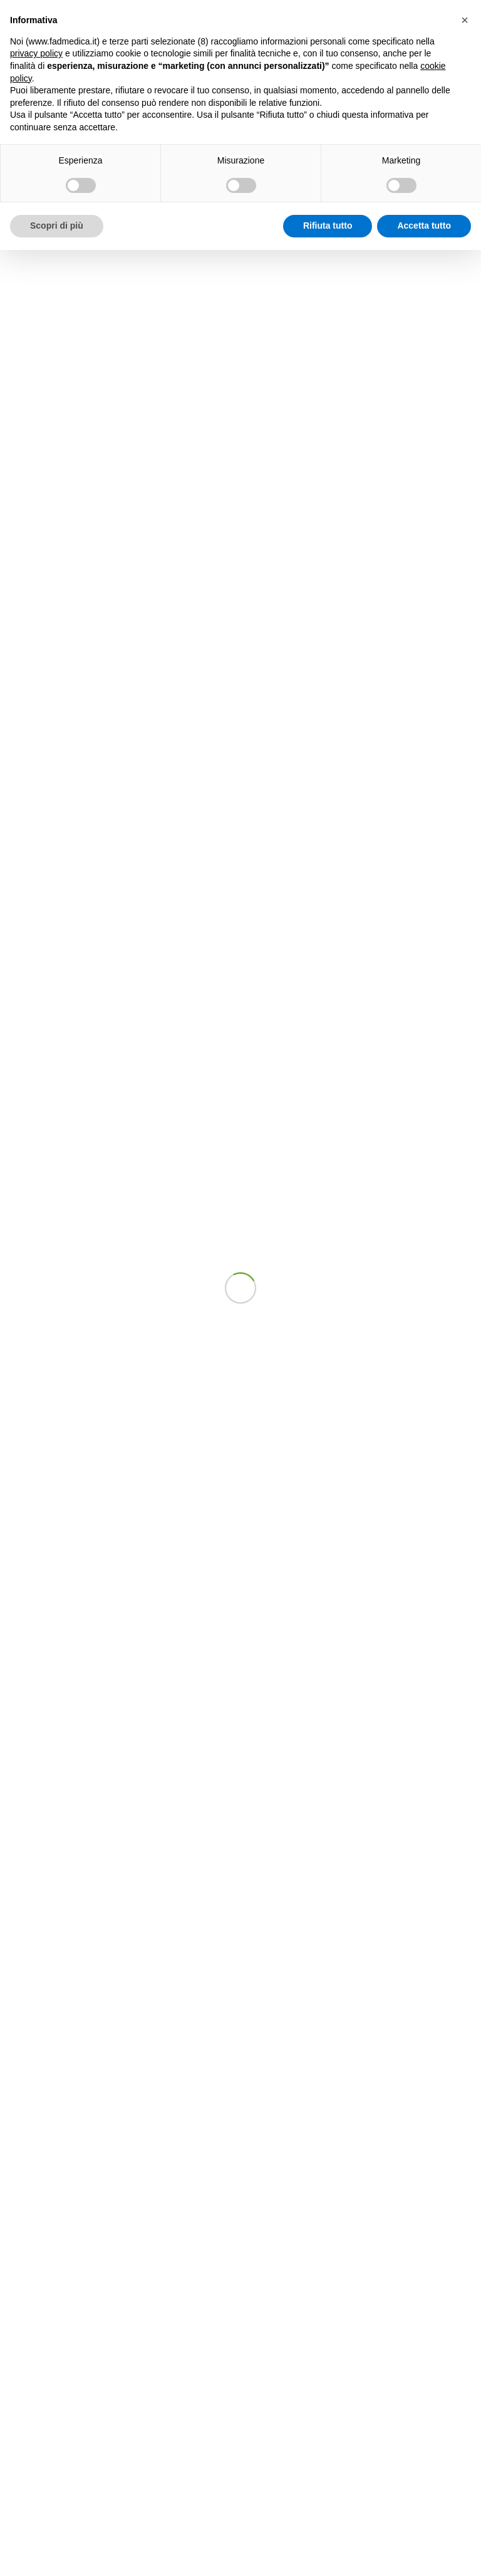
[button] (465, 20)
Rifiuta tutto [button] (328, 226)
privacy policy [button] (36, 53)
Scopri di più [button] (56, 226)
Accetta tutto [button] (424, 226)
